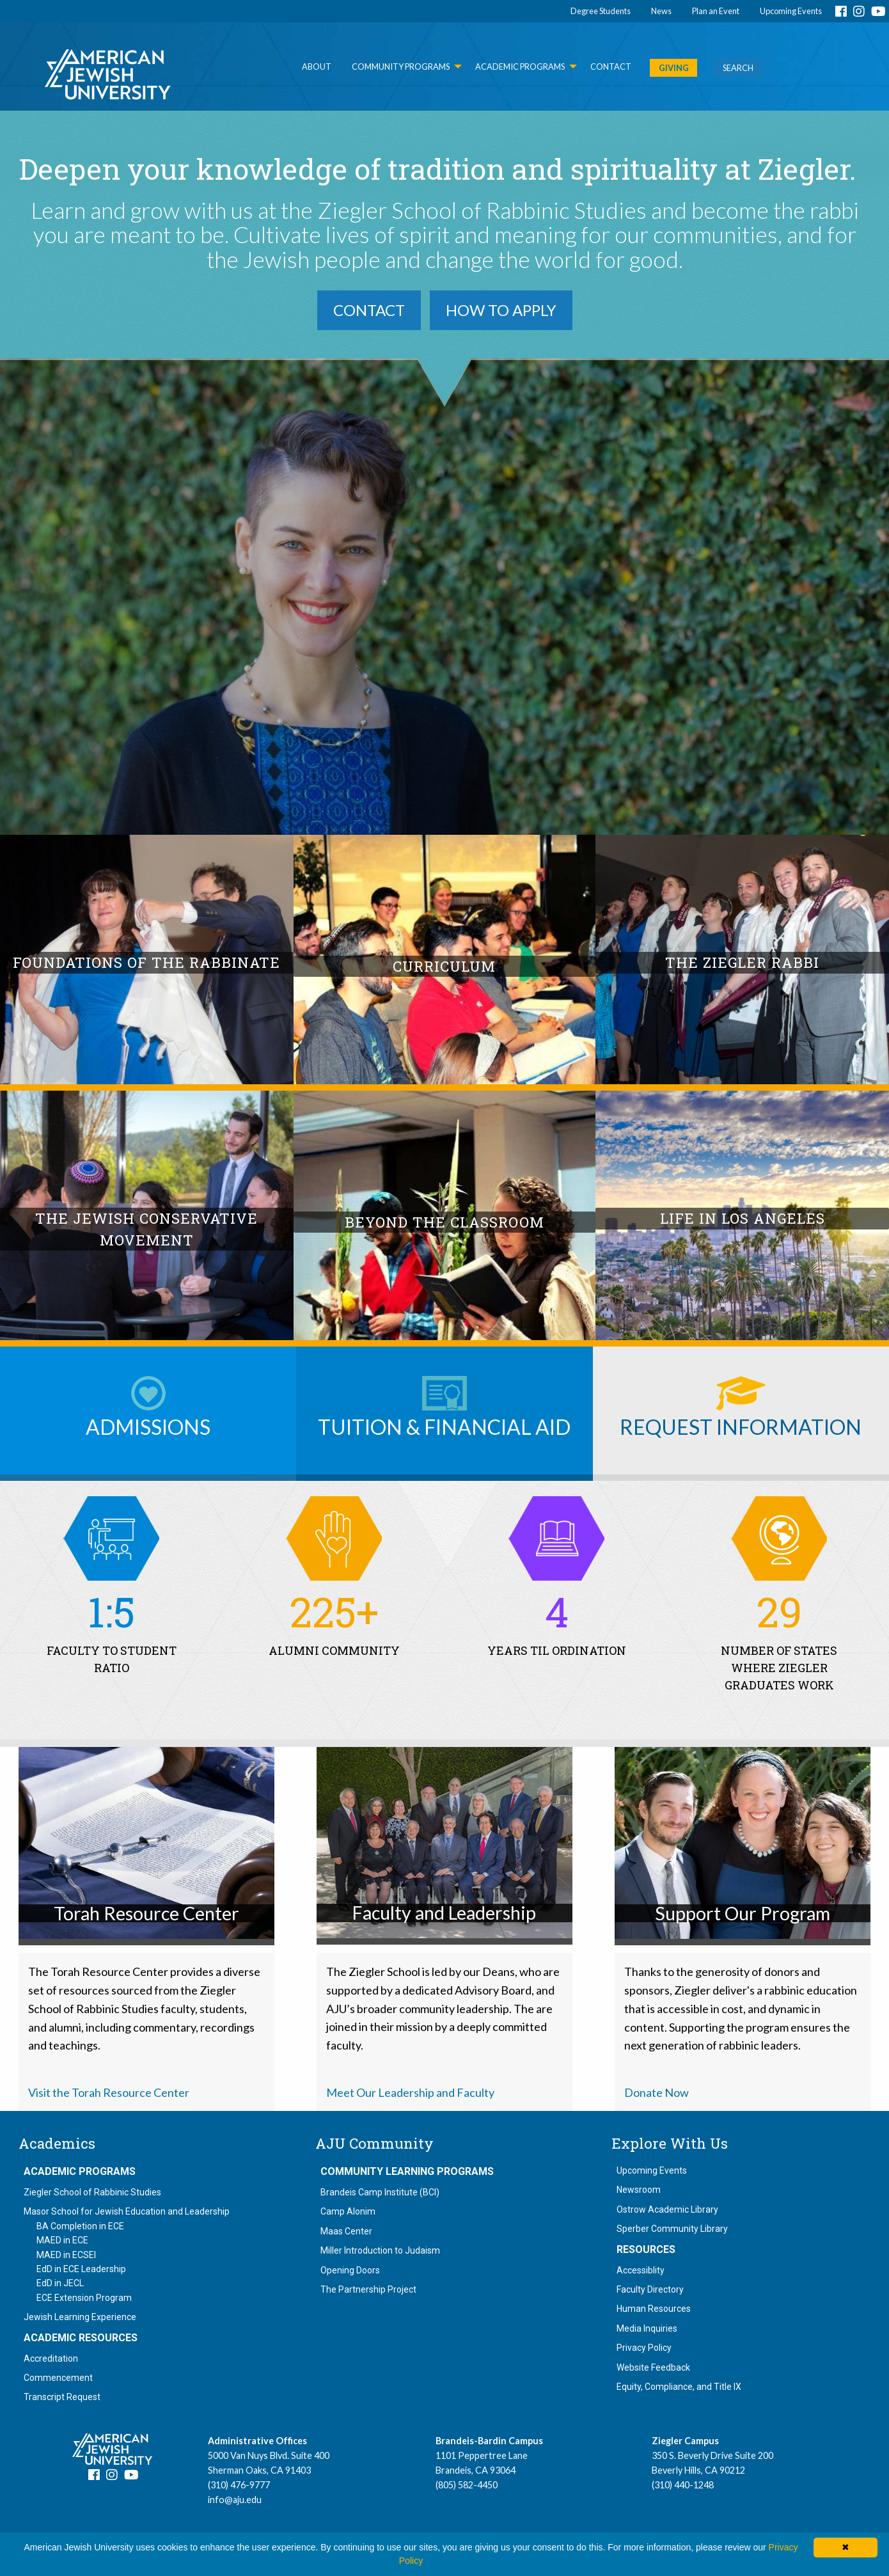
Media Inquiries (647, 2328)
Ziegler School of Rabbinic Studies (92, 2192)
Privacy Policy (644, 2348)
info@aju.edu (235, 2499)
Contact (369, 310)
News (661, 11)
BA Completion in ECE (80, 2226)
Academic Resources (81, 2338)
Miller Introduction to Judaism (380, 2250)
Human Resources (654, 2308)
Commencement (58, 2378)
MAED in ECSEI (66, 2255)
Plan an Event (715, 11)
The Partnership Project (368, 2289)
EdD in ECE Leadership (81, 2269)
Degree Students (600, 11)
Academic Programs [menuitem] (520, 66)
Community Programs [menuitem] (401, 66)
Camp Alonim (347, 2211)
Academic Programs (80, 2172)
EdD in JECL (60, 2283)
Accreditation (51, 2358)
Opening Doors (350, 2270)
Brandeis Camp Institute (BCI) (379, 2192)
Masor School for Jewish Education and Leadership (127, 2211)
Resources (646, 2250)
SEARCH (738, 68)
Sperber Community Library (672, 2229)
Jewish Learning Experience (80, 2317)
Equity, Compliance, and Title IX (679, 2387)
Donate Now (656, 2092)
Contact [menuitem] (610, 66)
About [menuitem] (316, 66)
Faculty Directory (650, 2289)
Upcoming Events (791, 11)
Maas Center (346, 2231)
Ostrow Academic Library (667, 2209)
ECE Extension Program (84, 2298)
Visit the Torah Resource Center (108, 2092)
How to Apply (501, 310)
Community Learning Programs (407, 2172)
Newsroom (639, 2190)
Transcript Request (62, 2397)
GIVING (674, 68)
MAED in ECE (62, 2240)
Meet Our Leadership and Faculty (410, 2092)
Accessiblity (641, 2270)
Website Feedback (653, 2367)
